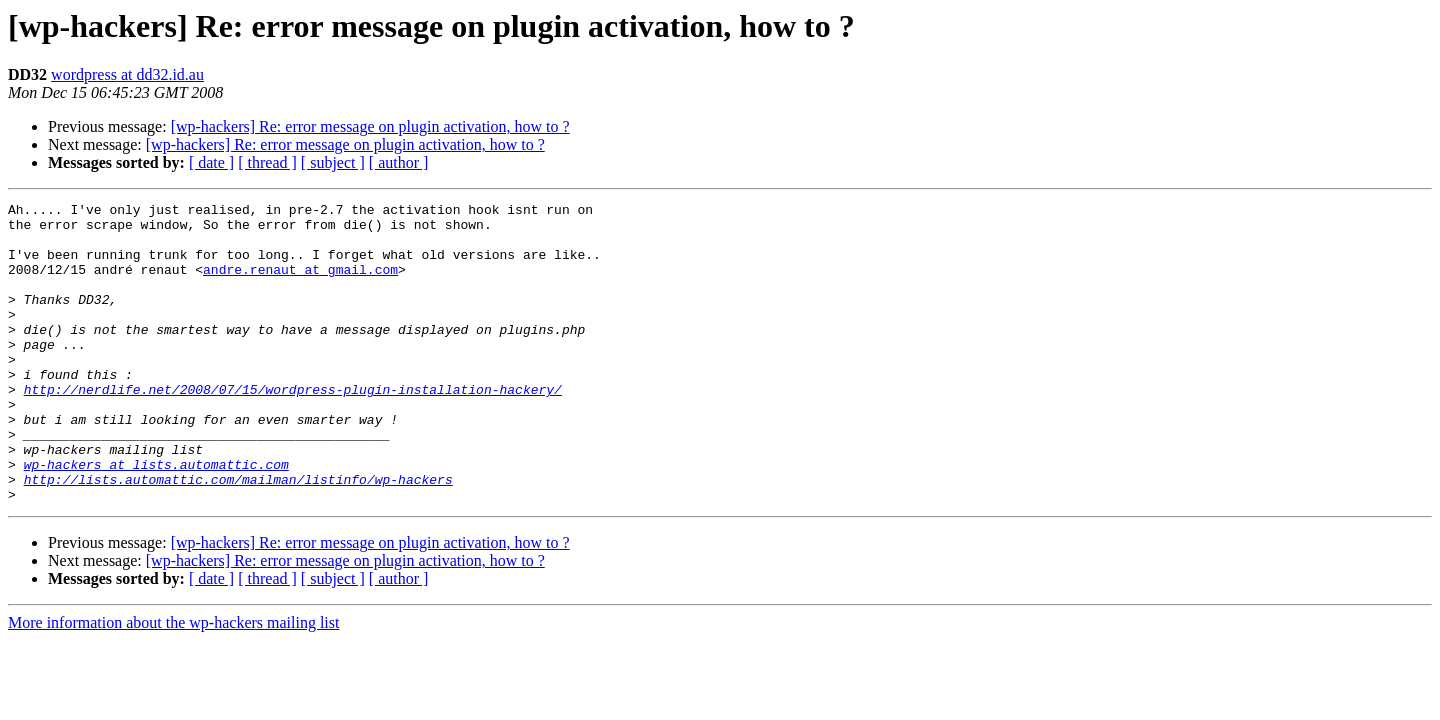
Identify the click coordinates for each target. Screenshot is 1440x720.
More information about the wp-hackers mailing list (173, 682)
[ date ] (211, 162)
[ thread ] (267, 162)
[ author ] (399, 162)
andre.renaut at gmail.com (300, 284)
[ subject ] (333, 162)
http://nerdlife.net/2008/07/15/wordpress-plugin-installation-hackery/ (293, 428)
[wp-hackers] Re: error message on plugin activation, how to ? (370, 126)
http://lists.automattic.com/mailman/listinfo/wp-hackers (238, 536)
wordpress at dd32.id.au (127, 74)
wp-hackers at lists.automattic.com (156, 518)
